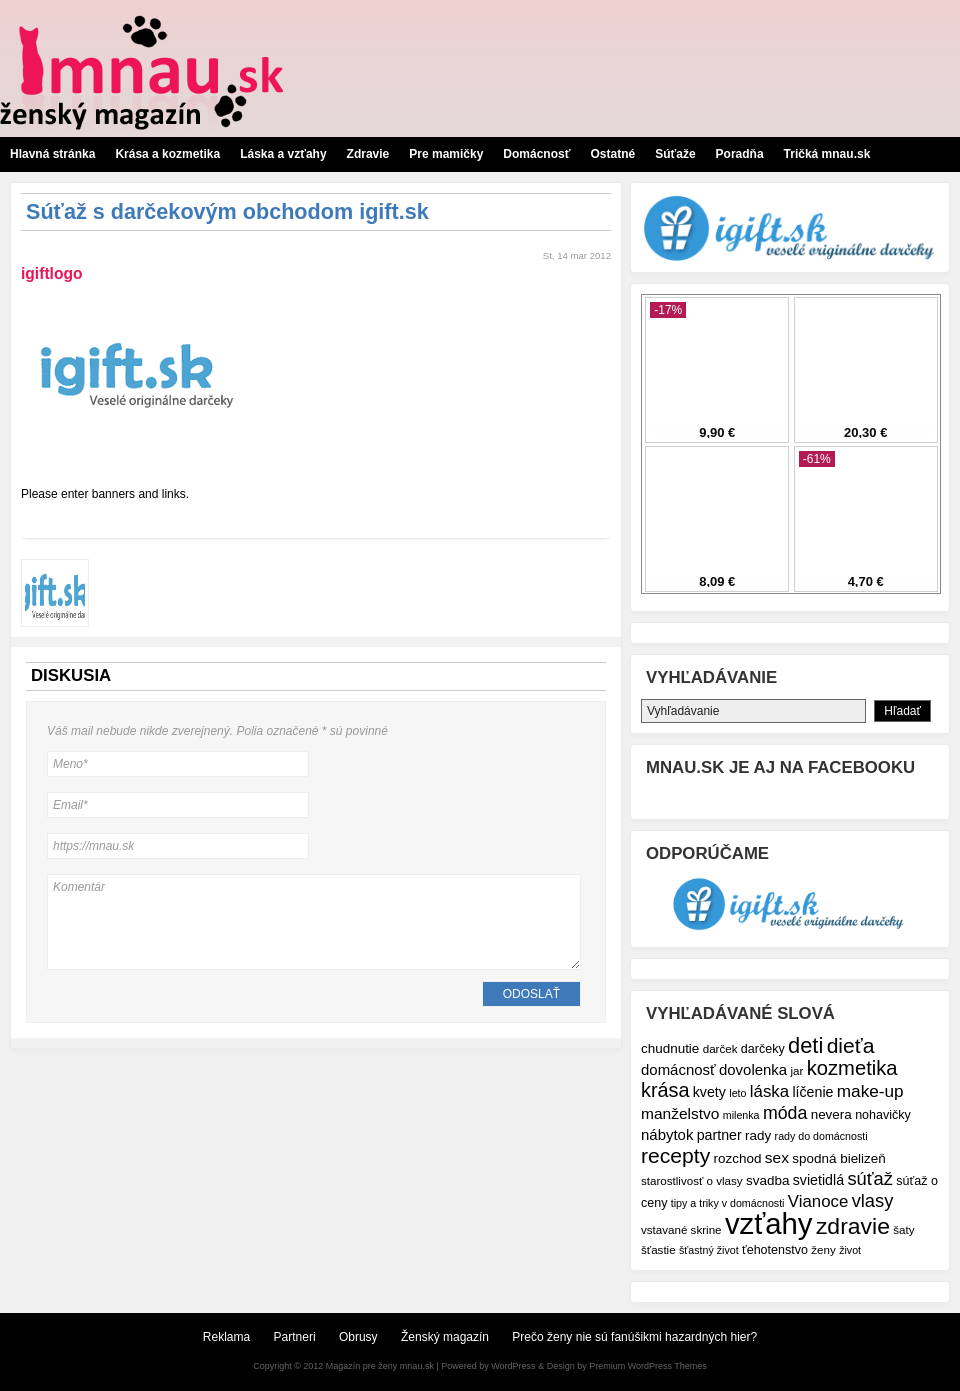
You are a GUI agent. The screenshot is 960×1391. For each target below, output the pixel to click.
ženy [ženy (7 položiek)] (823, 1249)
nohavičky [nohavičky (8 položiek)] (883, 1115)
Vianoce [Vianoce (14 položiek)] (818, 1201)
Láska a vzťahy (283, 154)
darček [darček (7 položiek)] (720, 1048)
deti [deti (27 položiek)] (805, 1045)
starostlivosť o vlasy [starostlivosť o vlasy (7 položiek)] (692, 1180)
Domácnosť (536, 154)
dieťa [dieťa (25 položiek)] (851, 1045)
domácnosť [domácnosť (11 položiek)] (678, 1069)
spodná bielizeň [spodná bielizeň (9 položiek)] (839, 1158)
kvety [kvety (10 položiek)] (709, 1092)
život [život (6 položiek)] (850, 1250)
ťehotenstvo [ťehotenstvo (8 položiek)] (775, 1250)
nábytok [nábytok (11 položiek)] (667, 1134)
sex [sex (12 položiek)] (777, 1157)
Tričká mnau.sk (827, 154)
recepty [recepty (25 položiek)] (675, 1155)
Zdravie (368, 154)
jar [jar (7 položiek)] (796, 1070)
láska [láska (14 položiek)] (769, 1091)
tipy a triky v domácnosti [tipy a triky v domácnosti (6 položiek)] (728, 1203)
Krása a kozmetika (167, 154)
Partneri (295, 1337)
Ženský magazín (445, 1337)
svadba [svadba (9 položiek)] (767, 1180)
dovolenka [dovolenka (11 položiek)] (753, 1069)
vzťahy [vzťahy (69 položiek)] (769, 1223)
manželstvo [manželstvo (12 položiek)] (680, 1113)
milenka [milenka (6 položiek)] (741, 1115)
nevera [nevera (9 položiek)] (831, 1114)
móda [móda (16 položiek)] (785, 1113)
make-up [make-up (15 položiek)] (870, 1091)
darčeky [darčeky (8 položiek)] (763, 1049)
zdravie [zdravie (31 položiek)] (853, 1226)
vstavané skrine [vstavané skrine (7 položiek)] (681, 1229)
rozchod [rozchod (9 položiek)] (738, 1158)
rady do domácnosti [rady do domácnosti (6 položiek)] (821, 1136)
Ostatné (612, 154)
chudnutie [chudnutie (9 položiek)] (670, 1048)
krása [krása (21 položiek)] (665, 1090)
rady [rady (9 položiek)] (758, 1135)
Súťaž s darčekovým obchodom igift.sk (227, 211)
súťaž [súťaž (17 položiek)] (870, 1178)
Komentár (314, 922)
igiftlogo (51, 273)
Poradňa (740, 154)
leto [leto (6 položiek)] (737, 1093)
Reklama (226, 1337)
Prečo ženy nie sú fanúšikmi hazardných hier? (634, 1337)
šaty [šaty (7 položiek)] (903, 1229)
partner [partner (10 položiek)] (719, 1135)
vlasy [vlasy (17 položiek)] (873, 1200)
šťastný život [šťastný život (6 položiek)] (709, 1250)
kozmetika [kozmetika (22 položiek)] (852, 1068)
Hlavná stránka (52, 154)
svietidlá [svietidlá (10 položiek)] (818, 1180)
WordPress (513, 1366)
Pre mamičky (446, 154)
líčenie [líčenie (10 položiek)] (812, 1092)
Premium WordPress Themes (648, 1366)
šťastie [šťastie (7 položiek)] (658, 1249)
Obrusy (358, 1337)
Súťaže (675, 154)
